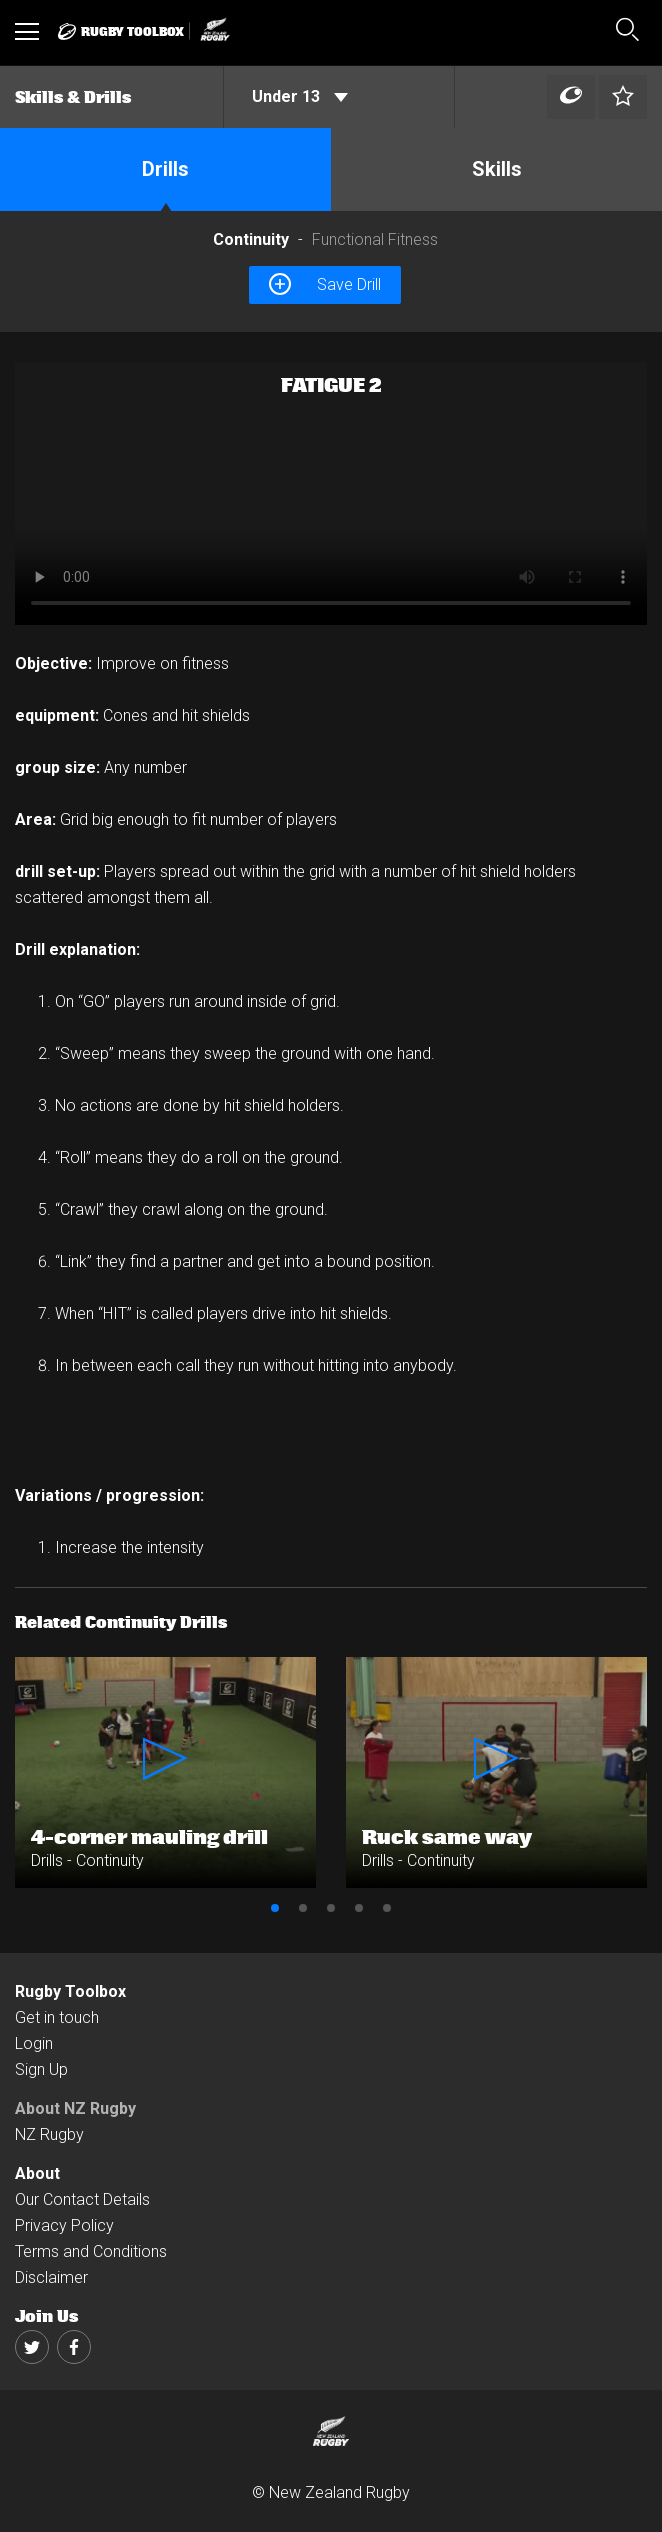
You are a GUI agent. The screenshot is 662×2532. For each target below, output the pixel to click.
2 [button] (303, 1908)
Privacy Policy (64, 2225)
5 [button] (387, 1908)
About (37, 2173)
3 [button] (331, 1908)
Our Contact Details (82, 2199)
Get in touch (57, 2017)
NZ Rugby (49, 2134)
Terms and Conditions (91, 2251)
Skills (497, 169)
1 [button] (275, 1908)
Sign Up (41, 2069)
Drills (165, 169)
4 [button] (359, 1908)
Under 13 (300, 96)
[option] (331, 493)
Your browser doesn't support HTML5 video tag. (331, 493)
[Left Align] (571, 97)
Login (34, 2043)
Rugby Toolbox (70, 1991)
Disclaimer (51, 2277)
